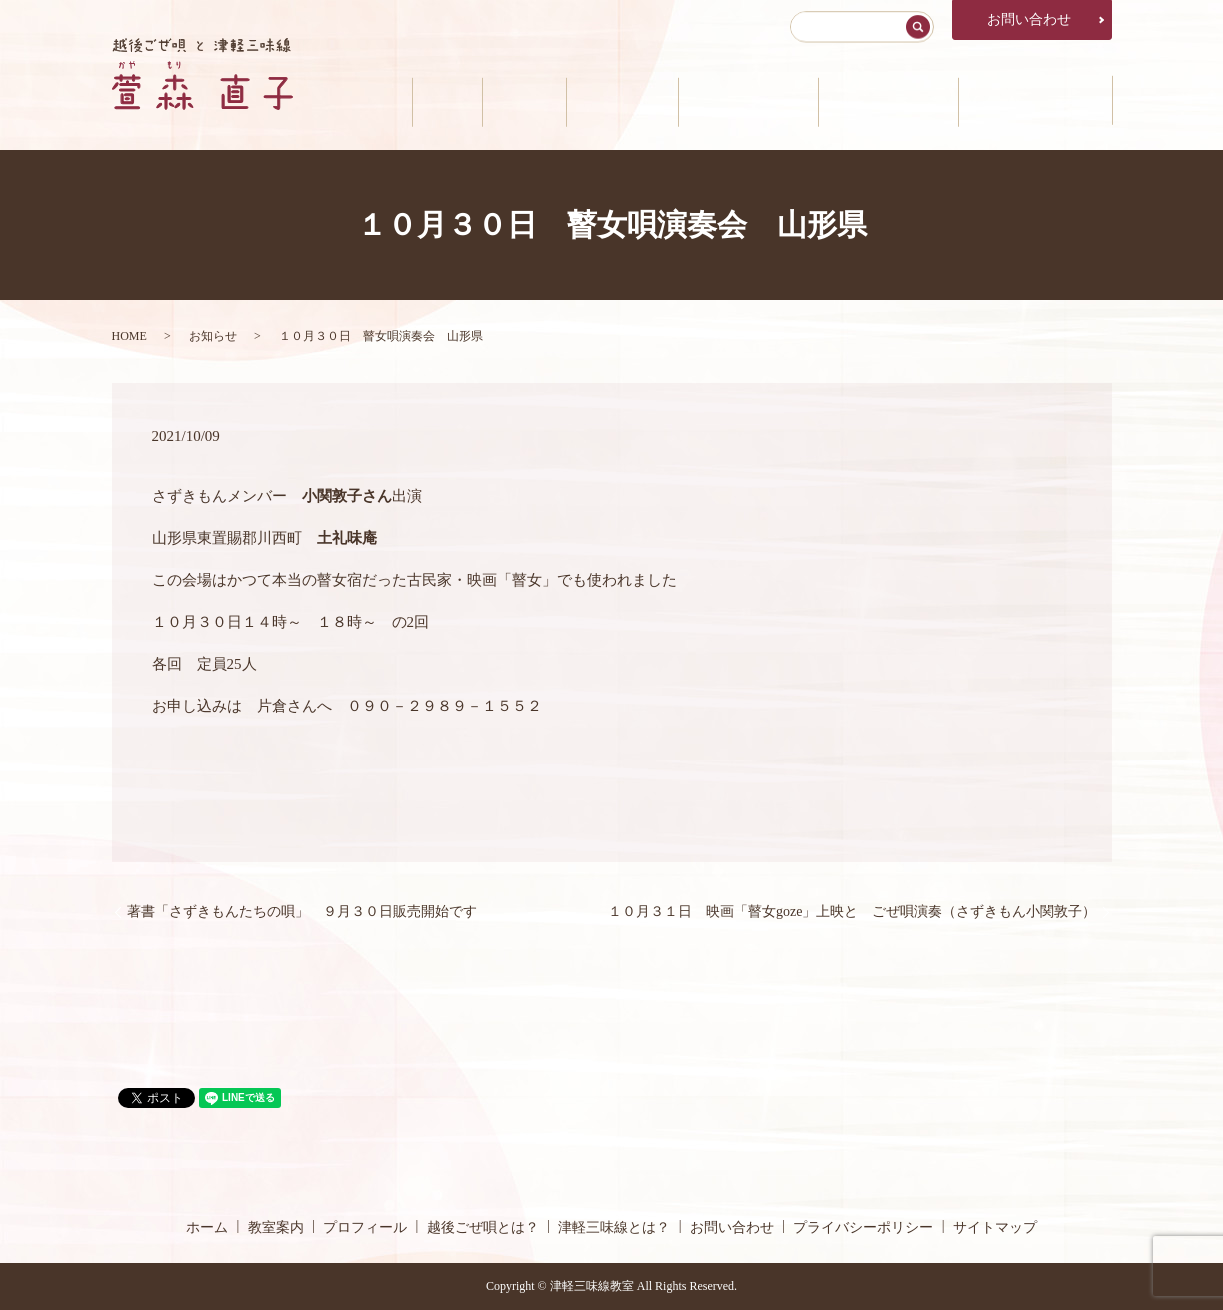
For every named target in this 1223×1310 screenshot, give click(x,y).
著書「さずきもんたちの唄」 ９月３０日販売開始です (302, 911)
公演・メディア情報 (1032, 101)
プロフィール (602, 101)
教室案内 (498, 101)
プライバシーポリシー (863, 1227)
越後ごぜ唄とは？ (734, 101)
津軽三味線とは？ (879, 101)
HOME (129, 336)
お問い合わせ (1029, 19)
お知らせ (213, 336)
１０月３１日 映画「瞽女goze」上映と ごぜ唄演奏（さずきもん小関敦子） (852, 911)
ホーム (416, 101)
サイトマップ (995, 1227)
